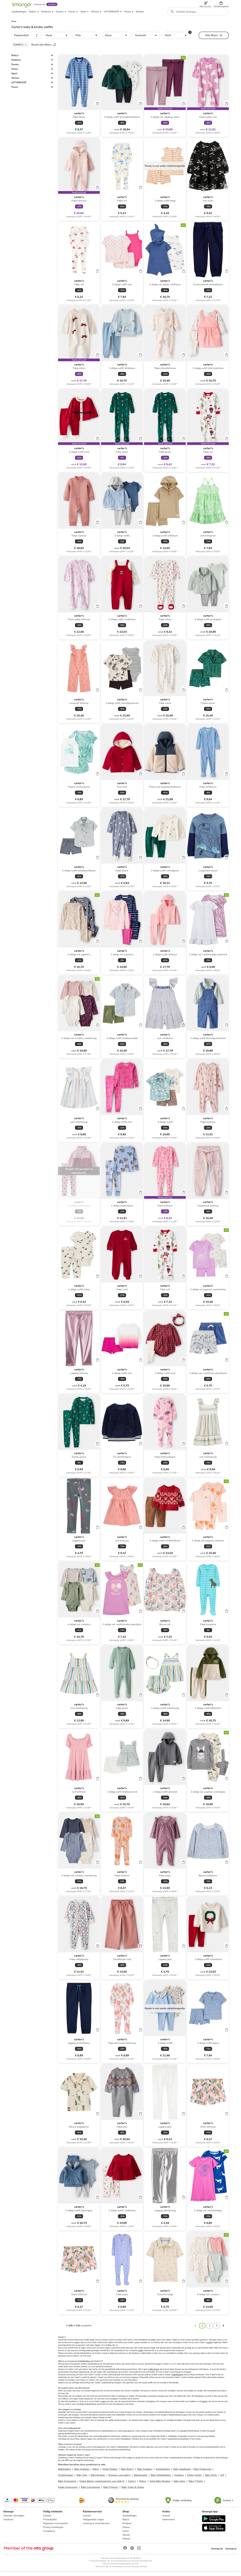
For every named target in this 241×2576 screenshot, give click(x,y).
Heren (14, 72)
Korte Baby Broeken (160, 2484)
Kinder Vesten (194, 2478)
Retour (142, 2484)
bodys (205, 2404)
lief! (222, 2478)
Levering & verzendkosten (96, 2527)
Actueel (166, 2519)
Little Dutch (153, 2372)
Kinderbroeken (65, 2478)
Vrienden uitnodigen (14, 2519)
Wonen (15, 81)
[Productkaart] (79, 99)
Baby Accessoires (67, 2484)
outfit (140, 2353)
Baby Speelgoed (181, 2472)
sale (103, 2404)
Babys (96, 2472)
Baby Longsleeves (90, 2490)
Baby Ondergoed (202, 2472)
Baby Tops (81, 2478)
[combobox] (198, 15)
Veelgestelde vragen (93, 2523)
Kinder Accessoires (68, 2490)
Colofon (48, 2519)
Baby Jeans (179, 2484)
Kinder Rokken (109, 2472)
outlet (209, 2345)
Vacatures (9, 2523)
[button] (221, 5)
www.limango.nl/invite (136, 2570)
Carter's (132, 2484)
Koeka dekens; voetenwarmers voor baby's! (102, 2484)
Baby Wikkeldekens (161, 2478)
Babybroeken (140, 2478)
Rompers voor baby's (119, 2478)
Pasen (14, 90)
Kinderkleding (163, 2472)
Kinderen (16, 63)
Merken (126, 2543)
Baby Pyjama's (110, 2490)
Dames (15, 67)
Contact (87, 2519)
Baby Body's (127, 2472)
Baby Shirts (211, 2478)
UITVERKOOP (18, 86)
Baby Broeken (98, 2478)
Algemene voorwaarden (56, 2527)
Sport (14, 77)
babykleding (177, 2378)
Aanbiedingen (130, 2519)
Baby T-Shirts (196, 2484)
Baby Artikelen (81, 2472)
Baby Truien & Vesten (133, 2490)
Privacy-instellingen (54, 2531)
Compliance (50, 2535)
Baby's (15, 58)
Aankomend (168, 2523)
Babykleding (64, 2472)
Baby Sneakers (144, 2472)
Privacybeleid (50, 2523)
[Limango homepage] (21, 5)
